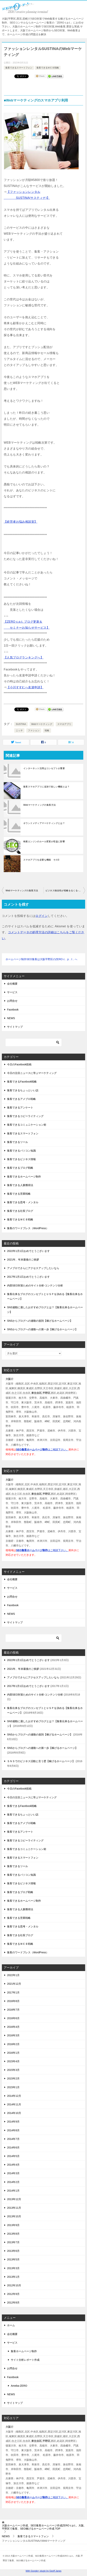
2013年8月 (13, 2233)
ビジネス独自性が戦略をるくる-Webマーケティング (65, 890)
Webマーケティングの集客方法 (39, 805)
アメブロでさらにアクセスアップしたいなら (33, 1268)
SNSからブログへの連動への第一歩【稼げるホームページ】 (42, 1329)
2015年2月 (13, 2078)
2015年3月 (13, 2069)
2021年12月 (14, 1983)
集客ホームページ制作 (24, 2351)
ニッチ (19, 730)
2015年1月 (13, 2087)
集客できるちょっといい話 (22, 1090)
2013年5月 (13, 2259)
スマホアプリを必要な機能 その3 (41, 859)
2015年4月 (13, 2061)
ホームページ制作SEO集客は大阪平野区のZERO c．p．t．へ (41, 959)
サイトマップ (15, 1026)
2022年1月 (13, 1975)
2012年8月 (13, 2302)
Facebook (12, 1009)
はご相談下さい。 (42, 1449)
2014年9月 (13, 2121)
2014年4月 (13, 2164)
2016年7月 (13, 2009)
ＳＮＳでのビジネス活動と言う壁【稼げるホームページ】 (41, 1761)
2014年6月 (13, 2147)
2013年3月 (13, 2268)
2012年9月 (13, 2293)
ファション (33, 730)
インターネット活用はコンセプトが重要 (44, 768)
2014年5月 (13, 2156)
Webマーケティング (41, 724)
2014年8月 (13, 2130)
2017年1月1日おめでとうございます (28, 1276)
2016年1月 (13, 2052)
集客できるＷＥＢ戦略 (48, 67)
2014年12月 (14, 2095)
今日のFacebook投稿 (19, 1064)
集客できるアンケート (20, 1107)
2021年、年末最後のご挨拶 (23, 1259)
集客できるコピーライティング (25, 1116)
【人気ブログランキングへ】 (23, 657)
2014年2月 (13, 2182)
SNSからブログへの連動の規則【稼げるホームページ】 (39, 1320)
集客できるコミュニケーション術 (26, 1124)
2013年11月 (14, 2207)
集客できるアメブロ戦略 (21, 1098)
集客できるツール (17, 1142)
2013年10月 (14, 2216)
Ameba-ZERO (19, 2385)
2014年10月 (14, 2113)
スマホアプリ (64, 724)
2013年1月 (13, 2276)
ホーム (11, 2325)
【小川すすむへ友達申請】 (25, 687)
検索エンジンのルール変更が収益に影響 (44, 841)
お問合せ (12, 1000)
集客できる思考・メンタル (22, 1202)
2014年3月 (13, 2173)
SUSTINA (21, 724)
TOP (43, 2527)
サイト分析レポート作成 (25, 2359)
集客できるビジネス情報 (21, 1159)
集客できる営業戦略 (19, 1193)
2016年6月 (13, 2018)
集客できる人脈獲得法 (20, 1185)
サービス (12, 992)
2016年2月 (13, 2044)
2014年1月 (13, 2190)
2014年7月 (13, 2138)
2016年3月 (13, 2035)
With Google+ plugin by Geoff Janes (43, 2571)
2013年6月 (13, 2250)
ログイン (41, 915)
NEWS (11, 1018)
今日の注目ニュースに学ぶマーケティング (32, 1073)
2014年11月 (14, 2104)
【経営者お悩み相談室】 (20, 521)
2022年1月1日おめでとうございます (28, 1250)
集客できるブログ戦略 (20, 1167)
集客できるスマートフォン (18, 67)
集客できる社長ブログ (20, 1210)
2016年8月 (13, 2001)
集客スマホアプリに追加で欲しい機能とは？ (46, 786)
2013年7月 (13, 2242)
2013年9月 (13, 2225)
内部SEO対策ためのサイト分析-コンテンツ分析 (35, 1285)
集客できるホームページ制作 (24, 1176)
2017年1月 (13, 1992)
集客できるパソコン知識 (21, 1150)
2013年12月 (14, 2199)
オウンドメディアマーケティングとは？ (44, 823)
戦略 (47, 730)
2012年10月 (14, 2285)
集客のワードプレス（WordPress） (28, 1228)
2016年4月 (13, 2026)
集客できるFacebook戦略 (22, 1081)
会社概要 (12, 983)
